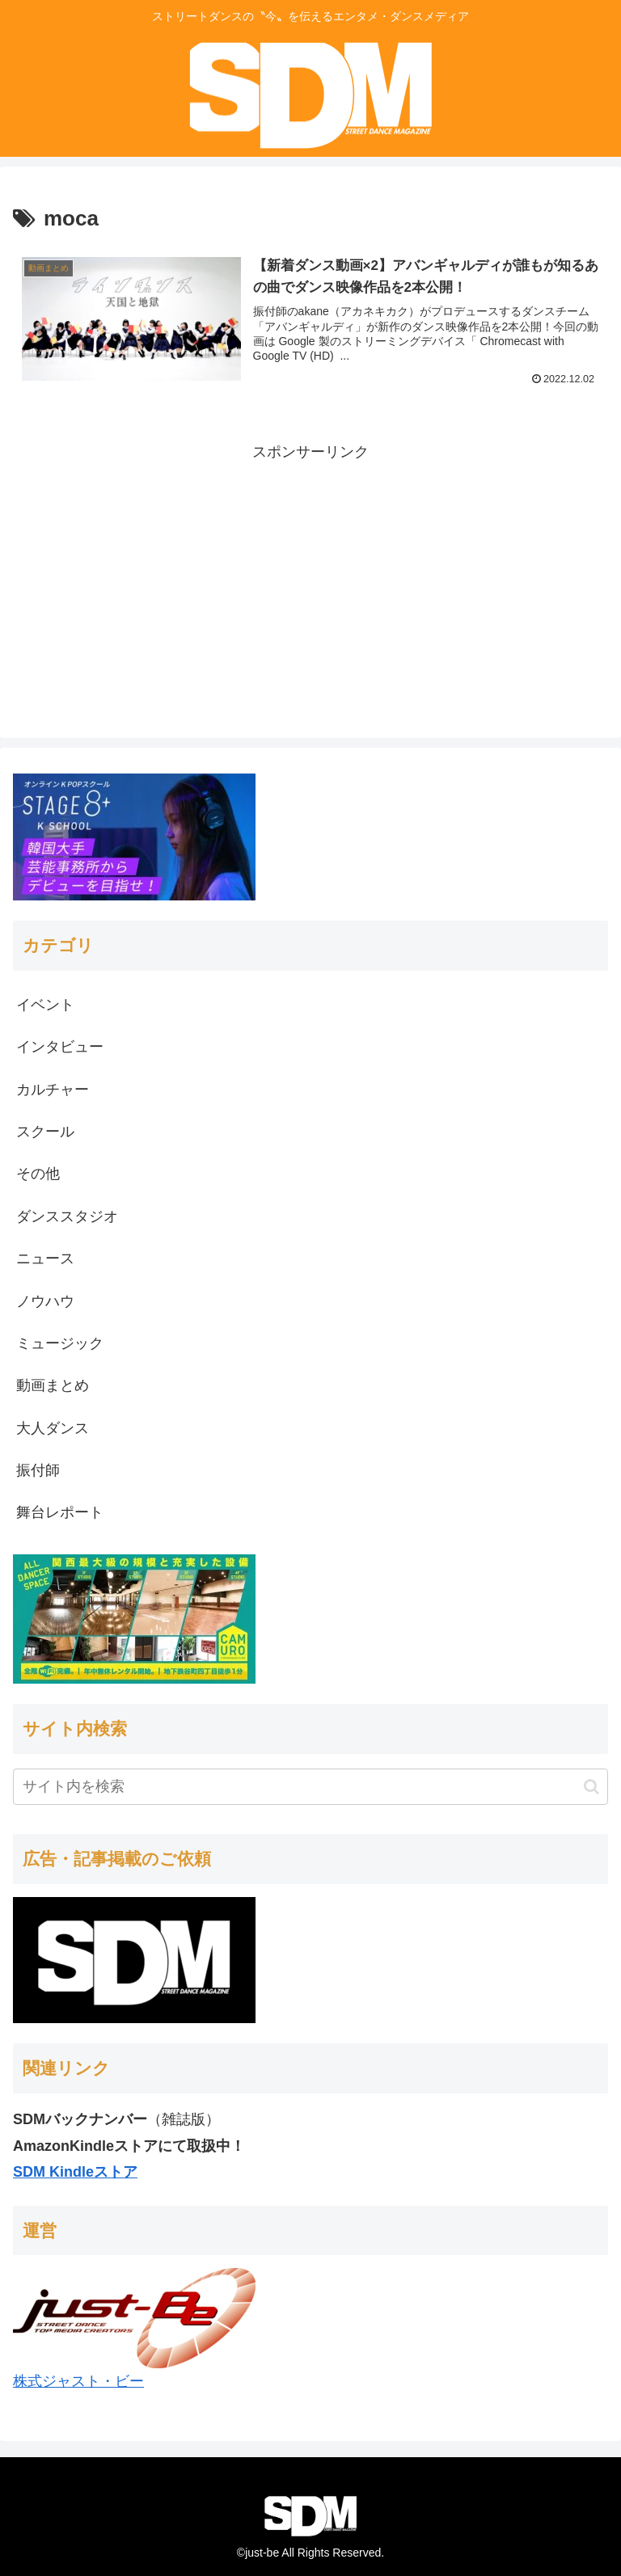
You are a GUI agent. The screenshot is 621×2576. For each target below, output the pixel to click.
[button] (591, 1786)
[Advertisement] (310, 579)
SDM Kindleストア (75, 2172)
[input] (310, 1787)
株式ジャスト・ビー (78, 2381)
